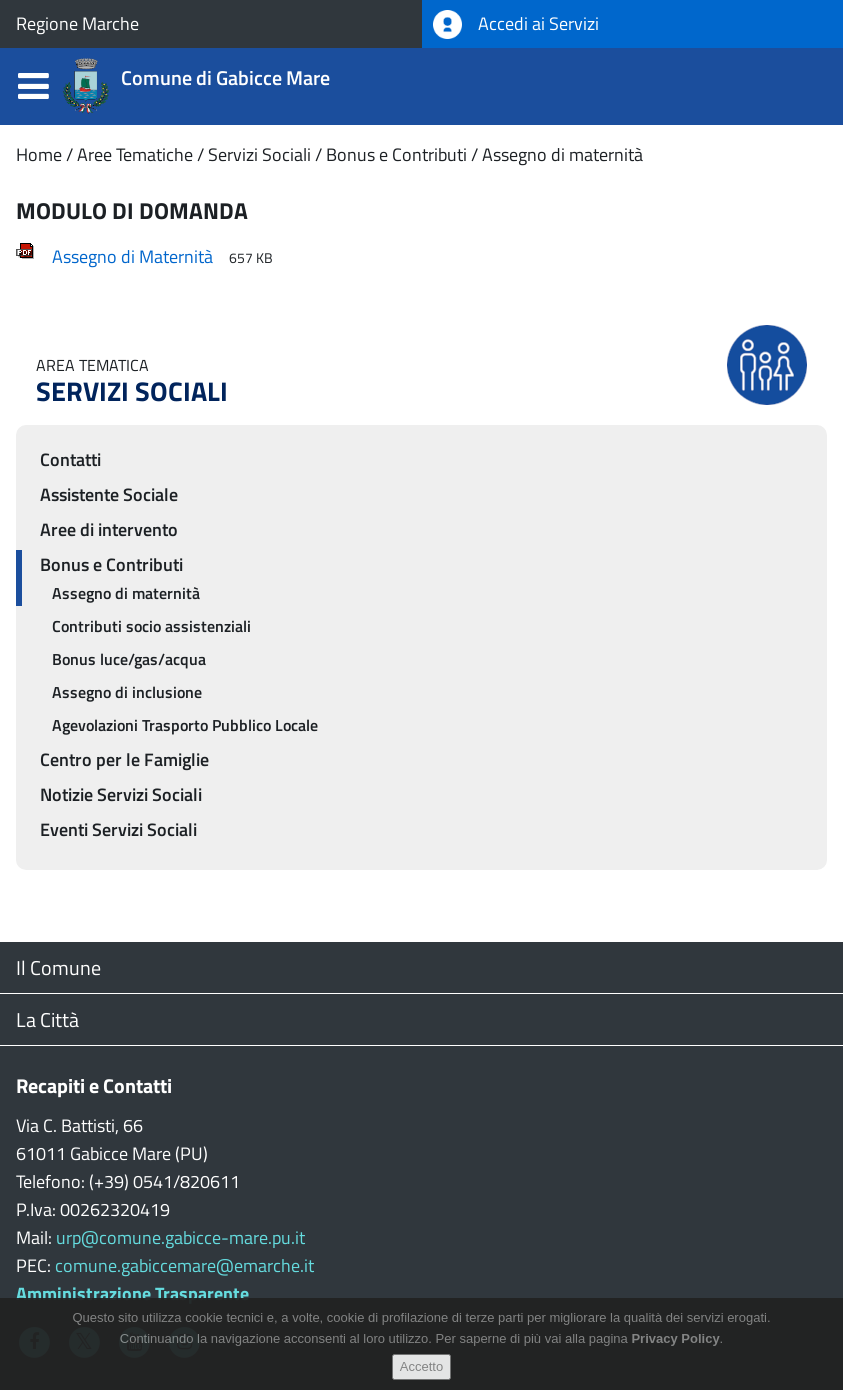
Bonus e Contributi (396, 154)
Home (39, 154)
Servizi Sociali (259, 154)
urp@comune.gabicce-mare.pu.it (180, 1237)
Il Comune (58, 967)
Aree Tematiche (135, 154)
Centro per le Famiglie (124, 759)
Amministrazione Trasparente (132, 1293)
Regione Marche (77, 23)
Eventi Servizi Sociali (118, 829)
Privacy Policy (675, 1345)
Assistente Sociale (109, 494)
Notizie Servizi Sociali (121, 794)
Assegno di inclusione (127, 692)
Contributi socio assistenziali (151, 626)
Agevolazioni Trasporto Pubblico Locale (185, 725)
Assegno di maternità (562, 154)
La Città (47, 1019)
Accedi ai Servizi (516, 24)
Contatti (70, 459)
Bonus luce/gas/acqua (129, 659)
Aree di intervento (109, 529)
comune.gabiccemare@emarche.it (184, 1265)
